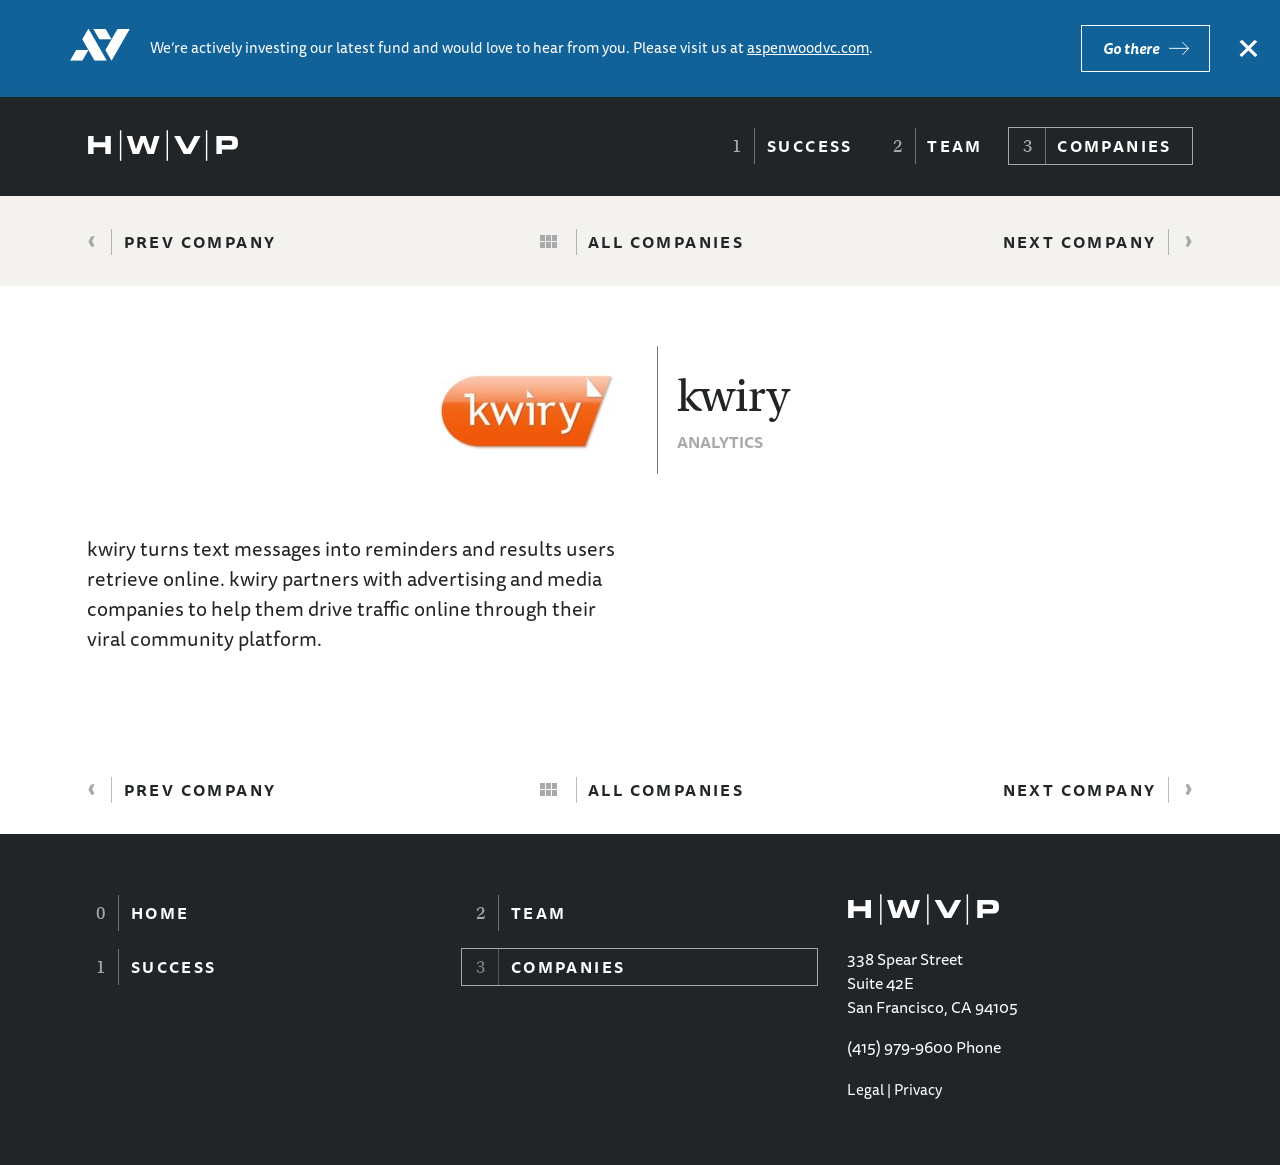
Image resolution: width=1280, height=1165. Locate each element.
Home (160, 913)
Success (810, 146)
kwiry (733, 396)
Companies (1114, 146)
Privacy (918, 1089)
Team (955, 146)
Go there (1131, 48)
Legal (865, 1089)
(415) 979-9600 (900, 1047)
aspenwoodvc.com (808, 47)
